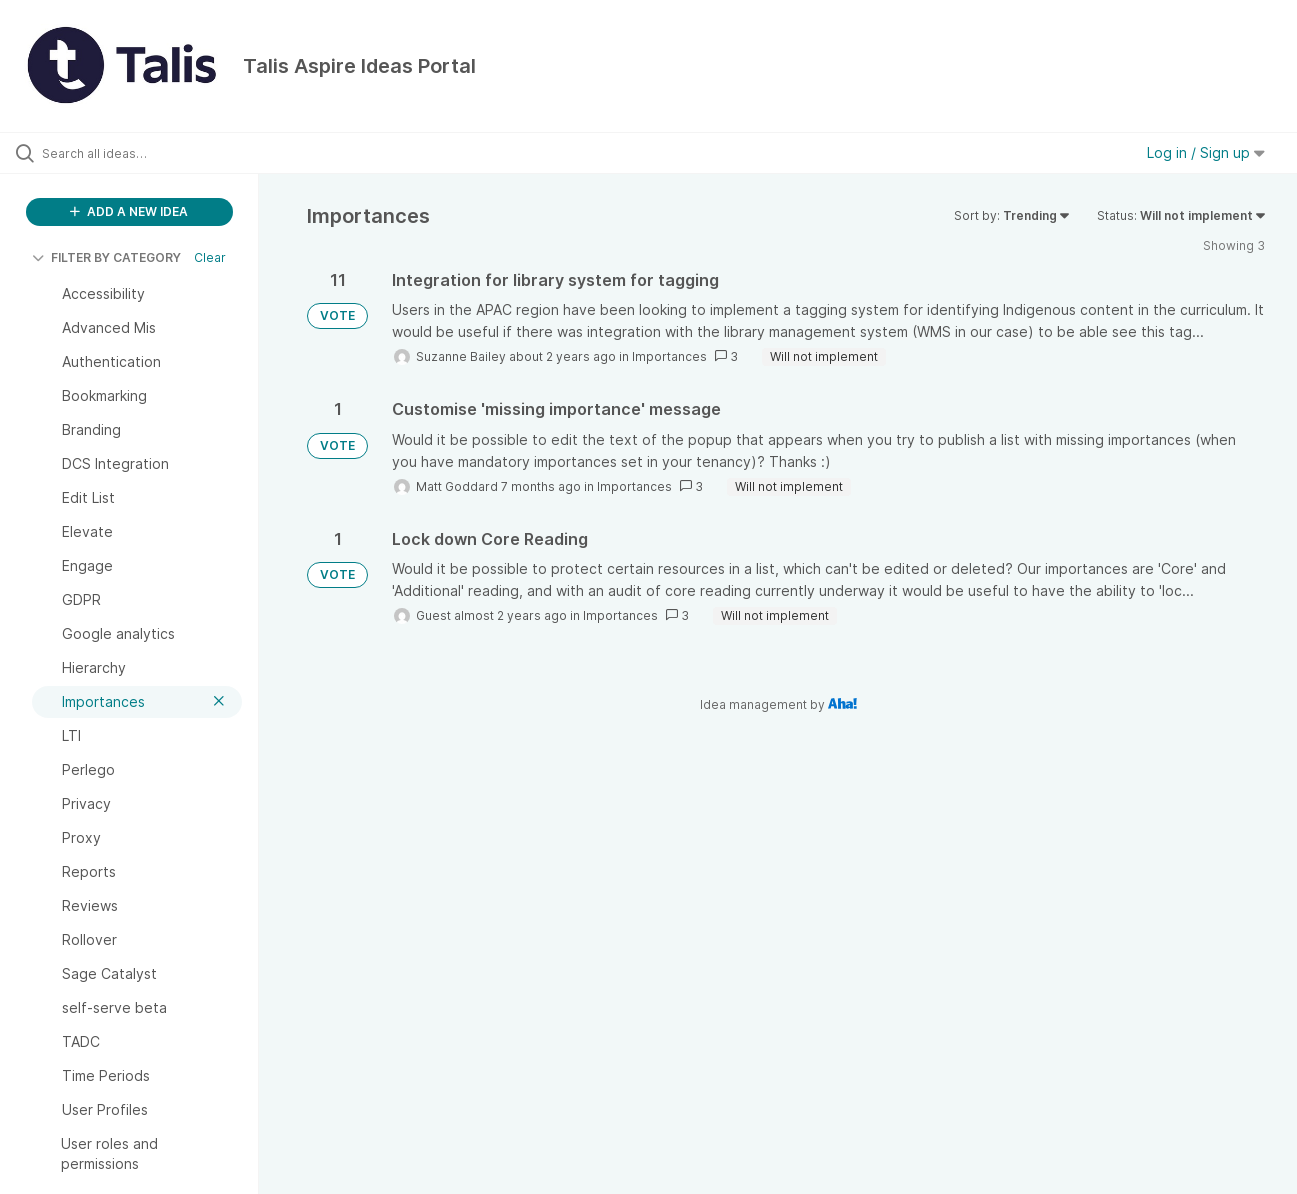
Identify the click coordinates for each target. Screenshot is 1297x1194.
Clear (210, 257)
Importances (669, 356)
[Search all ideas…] (154, 153)
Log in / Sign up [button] (1206, 152)
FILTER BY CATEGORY (106, 257)
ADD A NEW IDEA (129, 211)
